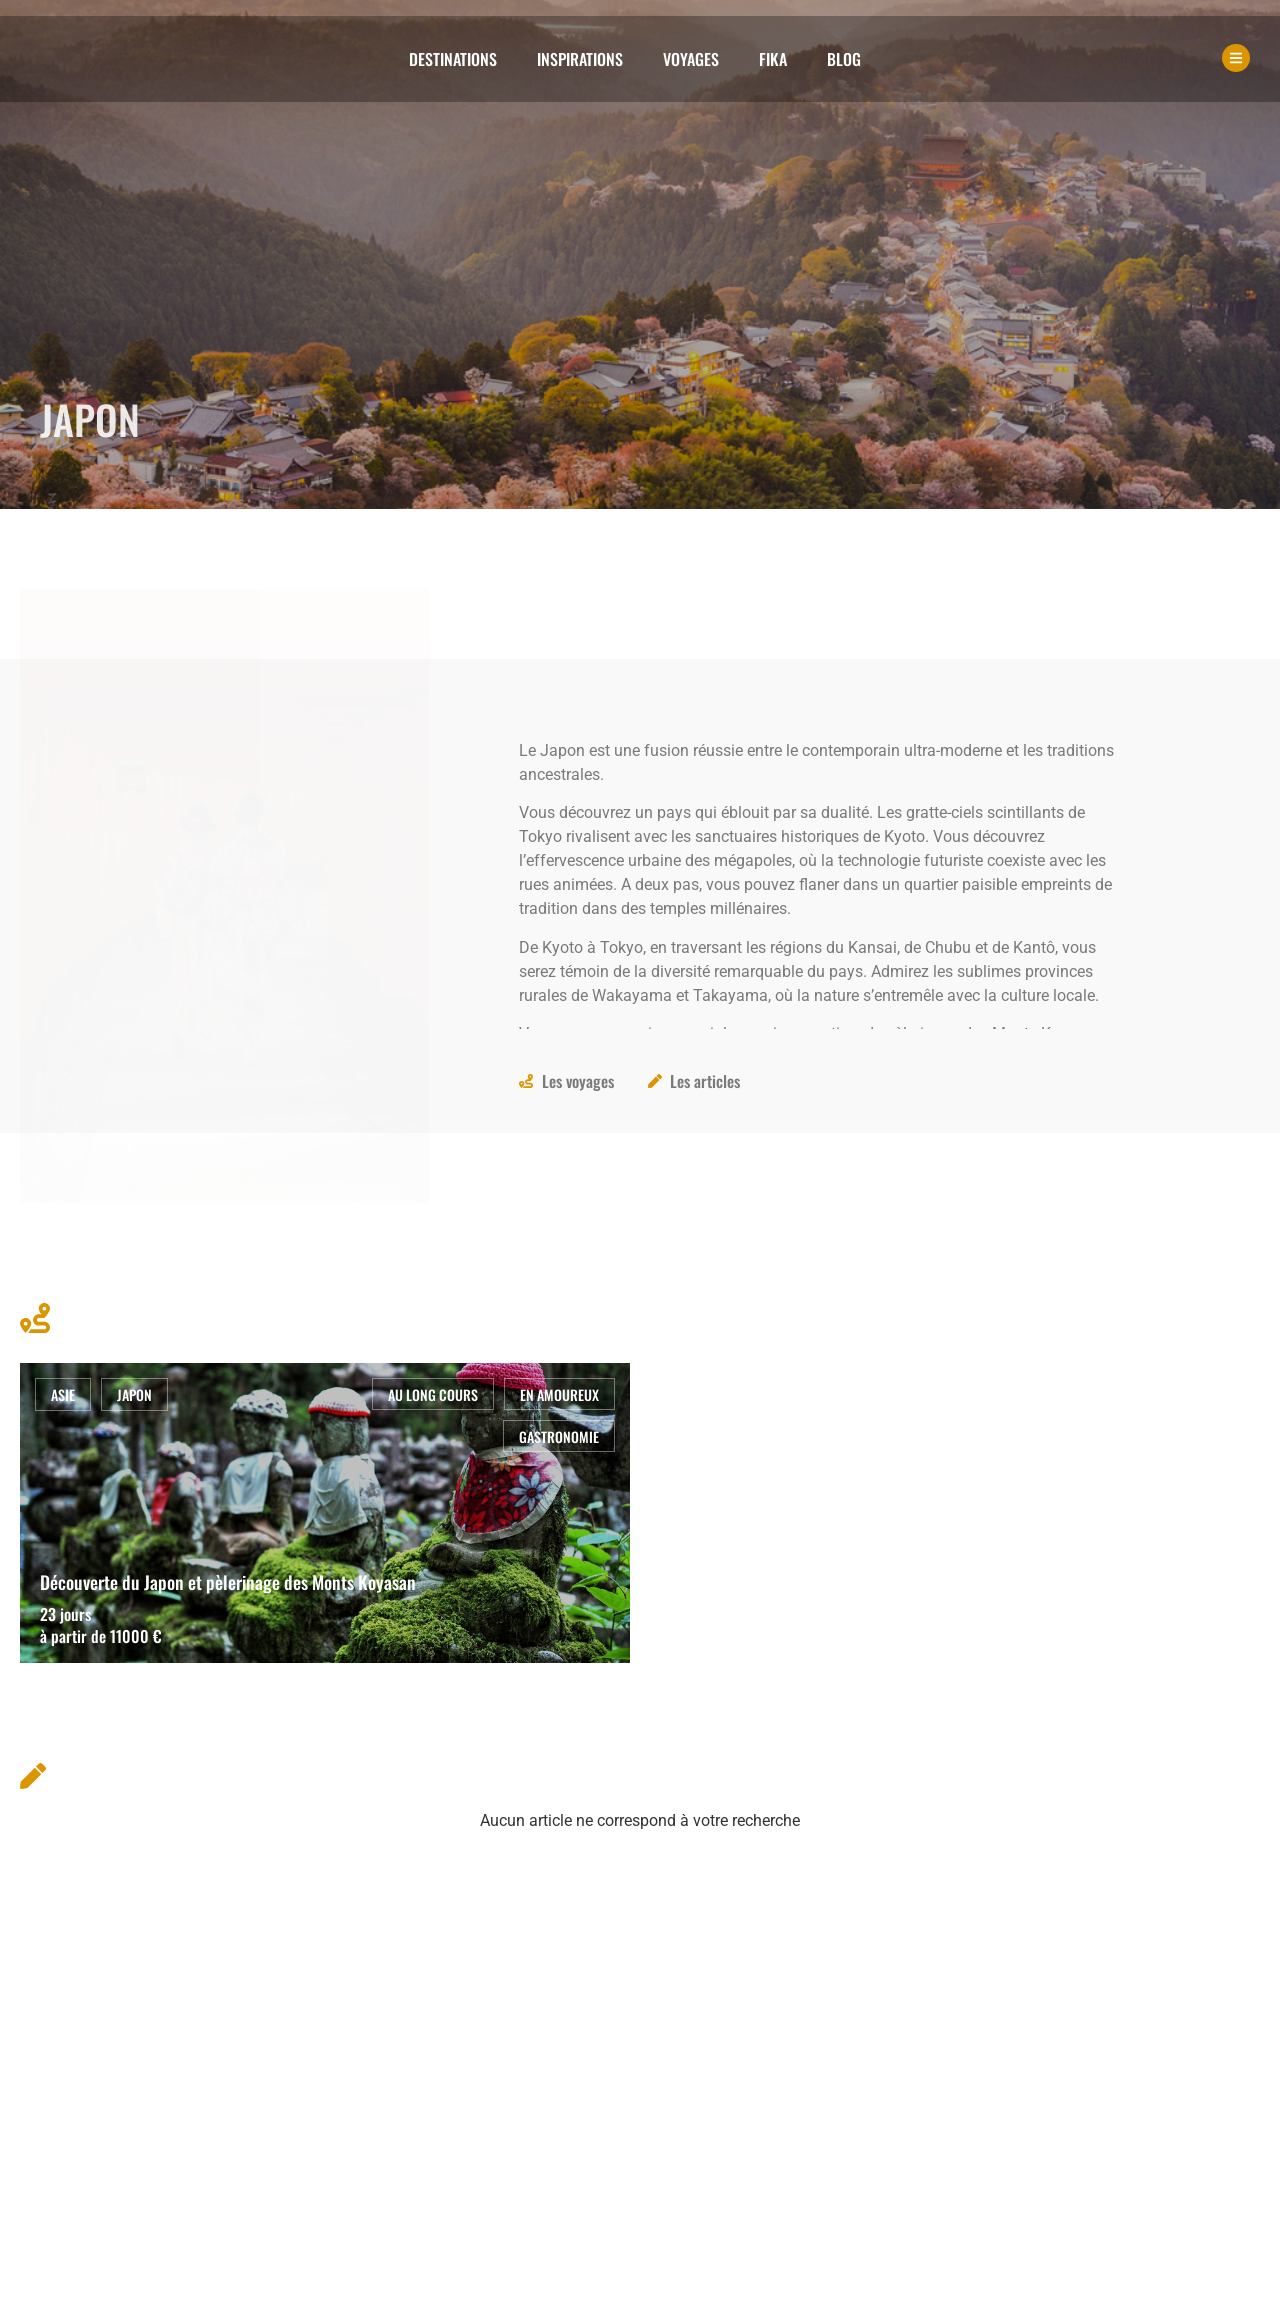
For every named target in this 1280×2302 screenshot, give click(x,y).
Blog (844, 59)
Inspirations (580, 59)
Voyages (691, 59)
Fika (773, 59)
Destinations (453, 59)
